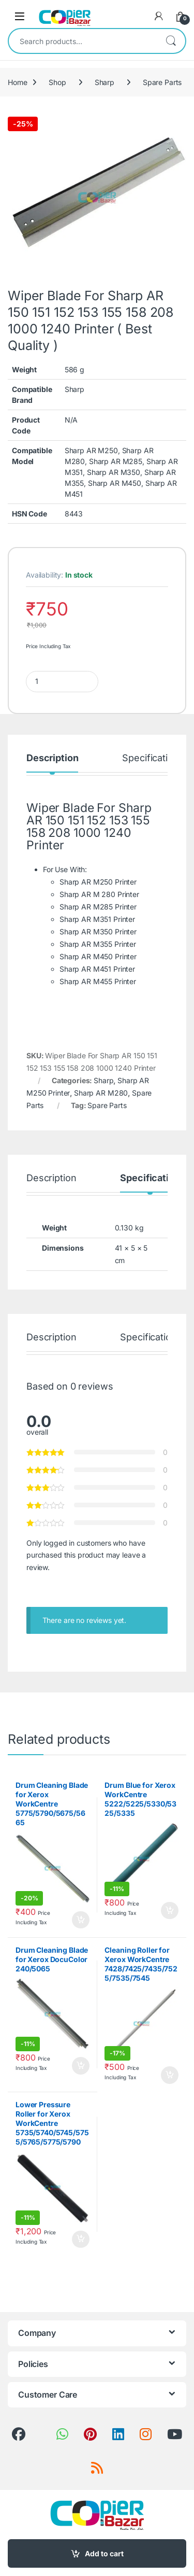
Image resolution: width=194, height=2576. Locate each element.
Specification (150, 758)
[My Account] (159, 16)
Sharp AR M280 (101, 1092)
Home (17, 82)
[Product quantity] (62, 681)
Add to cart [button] (80, 1920)
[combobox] (82, 41)
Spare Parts (162, 82)
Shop (57, 82)
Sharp (104, 82)
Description (52, 758)
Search (170, 41)
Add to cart (104, 2553)
